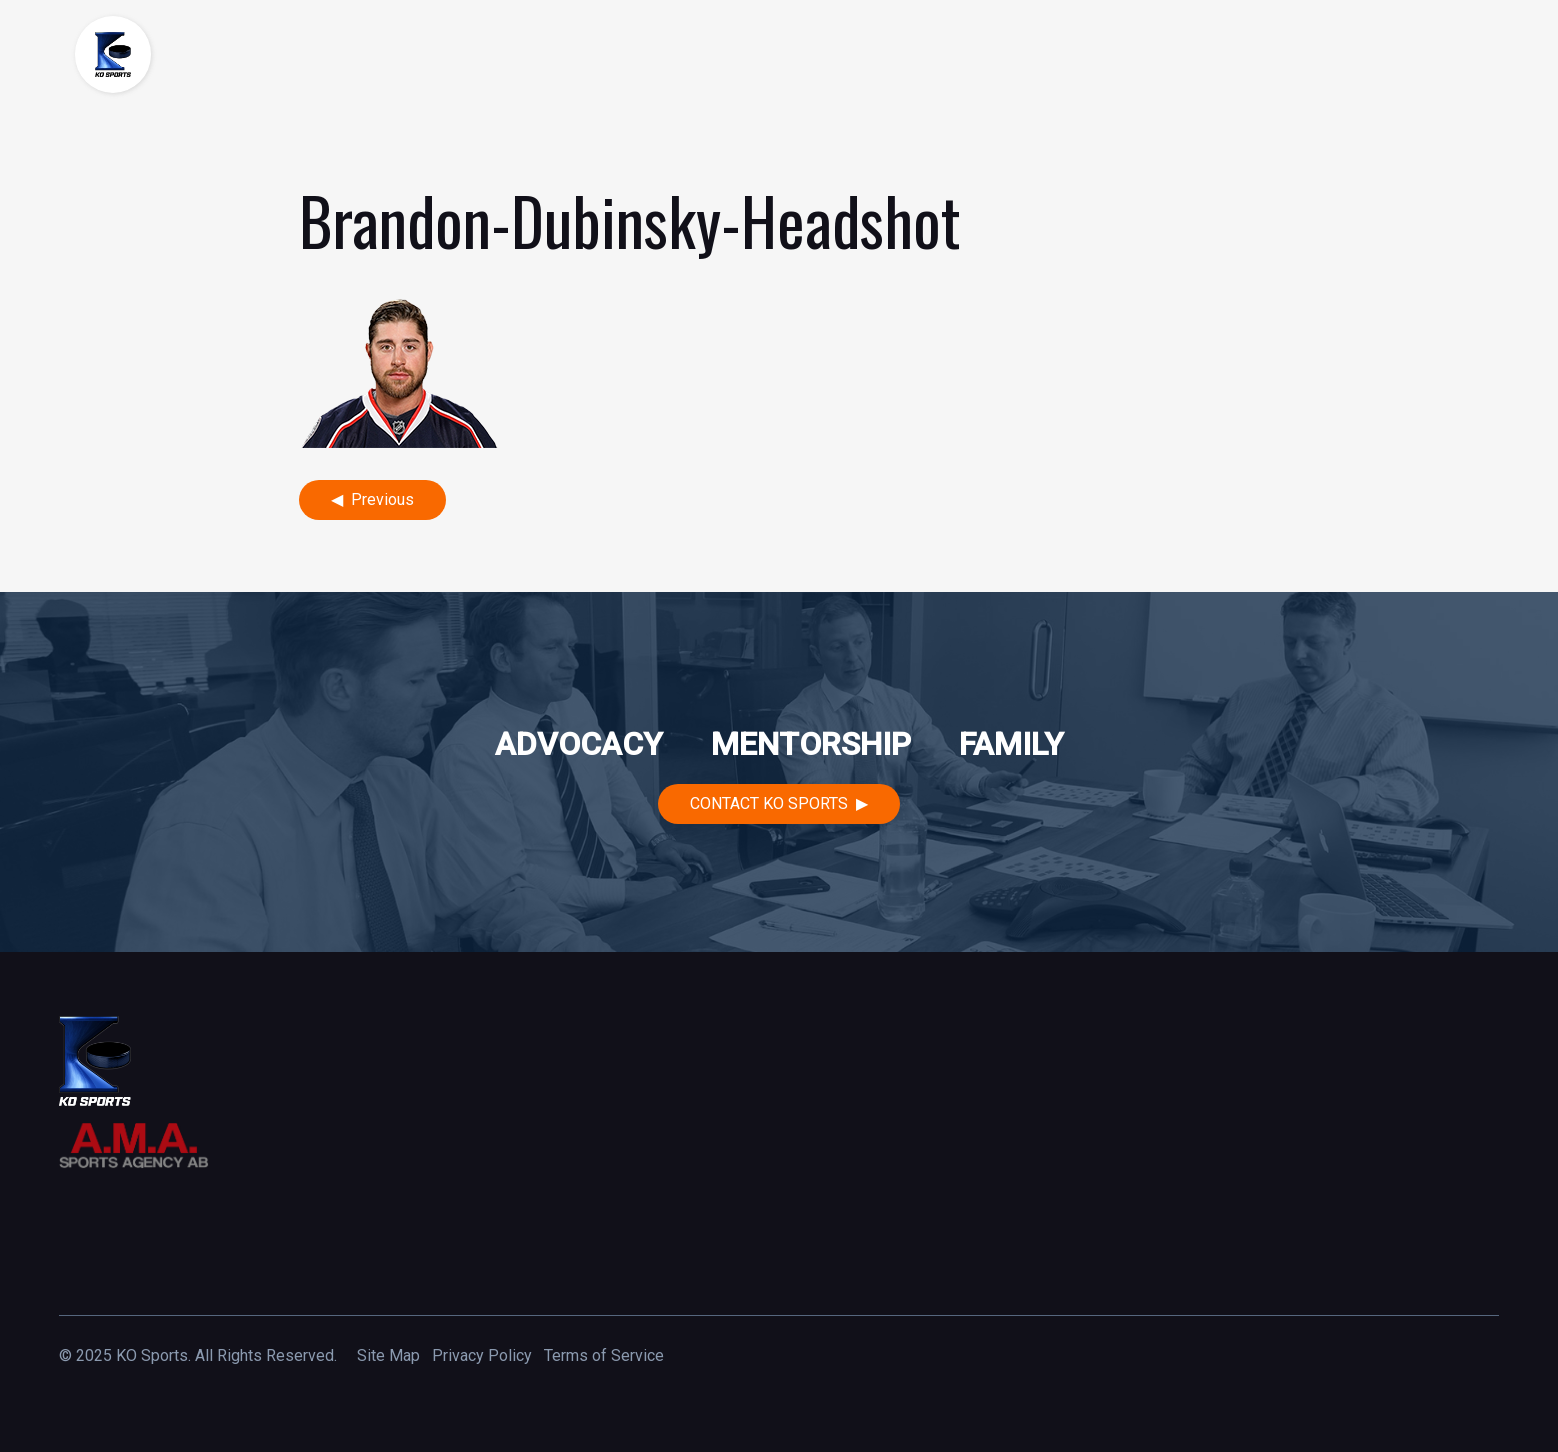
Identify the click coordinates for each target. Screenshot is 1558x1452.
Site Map (388, 1355)
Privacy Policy (482, 1355)
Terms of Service (604, 1355)
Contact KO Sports (769, 803)
